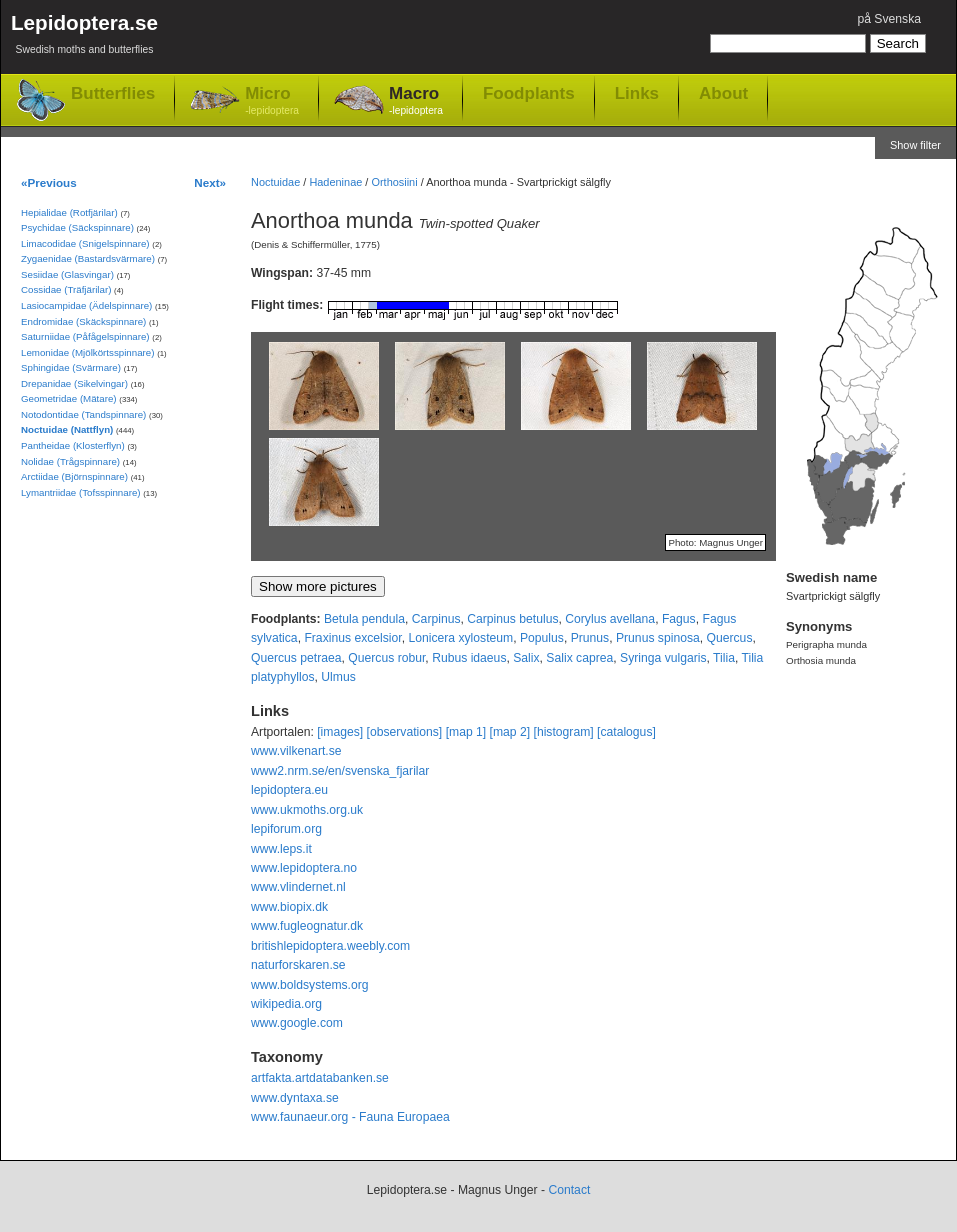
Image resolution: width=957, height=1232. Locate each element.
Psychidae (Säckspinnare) (77, 227)
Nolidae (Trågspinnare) (70, 461)
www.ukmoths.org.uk (307, 810)
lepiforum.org (286, 829)
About (723, 93)
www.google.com (297, 1023)
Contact (569, 1190)
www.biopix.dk (289, 907)
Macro (416, 101)
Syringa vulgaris (663, 658)
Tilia (724, 658)
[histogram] (564, 732)
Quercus (730, 638)
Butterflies (113, 93)
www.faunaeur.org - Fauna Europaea (350, 1117)
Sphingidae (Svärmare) (71, 367)
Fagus (679, 619)
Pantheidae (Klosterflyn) (73, 445)
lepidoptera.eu (289, 790)
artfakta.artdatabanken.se (320, 1078)
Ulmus (338, 677)
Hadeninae (335, 182)
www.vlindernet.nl (298, 887)
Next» (210, 182)
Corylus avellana (610, 619)
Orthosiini (394, 182)
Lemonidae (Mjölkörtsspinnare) (87, 352)
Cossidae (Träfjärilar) (66, 289)
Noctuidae (275, 182)
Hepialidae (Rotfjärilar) (69, 212)
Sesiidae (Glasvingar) (67, 274)
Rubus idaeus (469, 658)
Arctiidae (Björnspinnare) (74, 476)
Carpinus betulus (512, 619)
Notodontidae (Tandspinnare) (83, 414)
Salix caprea (579, 658)
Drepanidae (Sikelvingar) (74, 383)
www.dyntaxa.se (295, 1098)
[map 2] (510, 732)
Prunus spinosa (658, 638)
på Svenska (889, 19)
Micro (272, 101)
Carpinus (436, 619)
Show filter (915, 145)
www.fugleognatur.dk (307, 926)
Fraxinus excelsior (352, 638)
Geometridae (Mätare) (69, 398)
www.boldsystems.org (310, 985)
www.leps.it (281, 849)
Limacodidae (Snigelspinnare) (85, 243)
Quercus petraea (296, 658)
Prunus (590, 638)
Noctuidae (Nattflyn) (67, 429)
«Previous (49, 182)
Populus (542, 638)
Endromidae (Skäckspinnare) (83, 321)
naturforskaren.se (298, 965)
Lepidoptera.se (84, 37)
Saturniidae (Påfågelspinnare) (85, 336)
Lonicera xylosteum (460, 638)
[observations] (405, 732)
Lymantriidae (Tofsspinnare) (81, 492)
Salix (526, 658)
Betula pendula (364, 619)
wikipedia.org (286, 1004)
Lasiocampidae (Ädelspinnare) (86, 305)
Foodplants (529, 93)
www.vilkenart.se (296, 751)
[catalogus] (626, 732)
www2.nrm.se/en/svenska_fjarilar (340, 771)
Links (637, 93)
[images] (340, 732)
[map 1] (466, 732)
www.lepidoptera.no (304, 868)
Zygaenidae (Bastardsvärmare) (88, 258)
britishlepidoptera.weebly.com (330, 946)
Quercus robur (386, 658)
